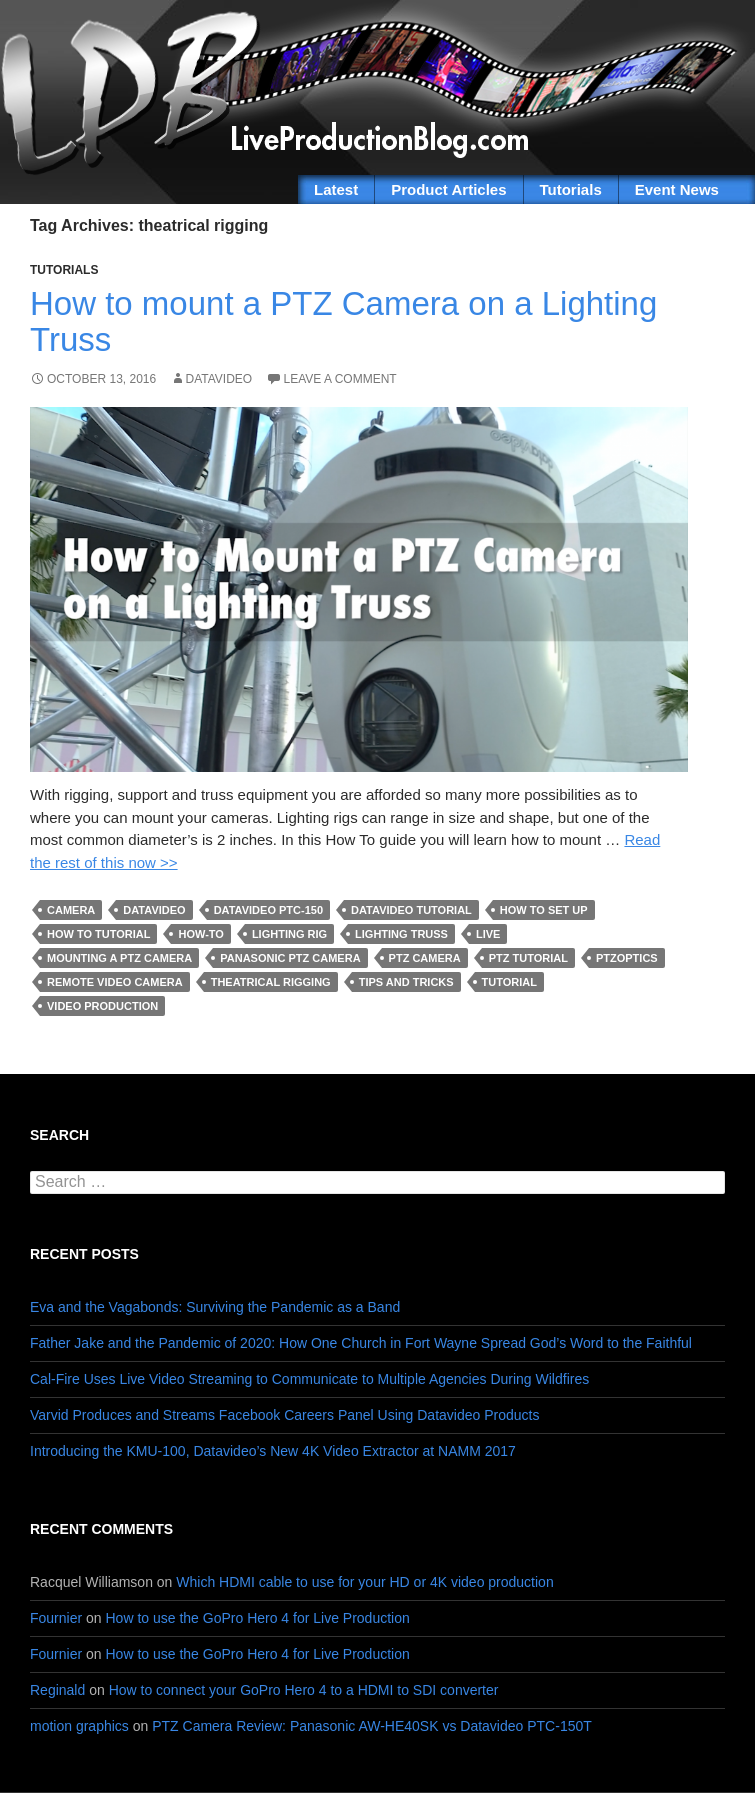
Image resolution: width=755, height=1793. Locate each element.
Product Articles (448, 189)
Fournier (56, 1618)
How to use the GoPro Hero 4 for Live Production (258, 1618)
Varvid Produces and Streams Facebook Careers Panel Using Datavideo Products (284, 1415)
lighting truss (401, 934)
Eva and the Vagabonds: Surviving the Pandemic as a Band (215, 1307)
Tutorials (571, 189)
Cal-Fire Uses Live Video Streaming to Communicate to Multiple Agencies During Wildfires (309, 1379)
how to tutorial (98, 934)
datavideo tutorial (411, 910)
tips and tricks (406, 982)
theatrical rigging (271, 982)
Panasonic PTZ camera (290, 958)
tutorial (509, 982)
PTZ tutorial (528, 958)
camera (71, 910)
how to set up (544, 910)
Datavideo (219, 379)
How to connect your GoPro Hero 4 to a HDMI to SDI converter (304, 1690)
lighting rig (289, 934)
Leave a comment (340, 379)
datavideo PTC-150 (268, 910)
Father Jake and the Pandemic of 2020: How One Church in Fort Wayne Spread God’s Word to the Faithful (361, 1343)
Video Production (102, 1006)
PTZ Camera (425, 958)
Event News (677, 189)
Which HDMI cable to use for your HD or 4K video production (364, 1582)
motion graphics (79, 1726)
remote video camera (115, 982)
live (488, 934)
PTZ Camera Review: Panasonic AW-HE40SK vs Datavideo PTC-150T (372, 1726)
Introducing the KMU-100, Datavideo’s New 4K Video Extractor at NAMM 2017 (273, 1451)
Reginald (57, 1690)
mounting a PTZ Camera (119, 958)
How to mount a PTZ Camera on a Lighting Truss (343, 321)
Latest (336, 189)
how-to (200, 934)
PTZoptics (627, 958)
